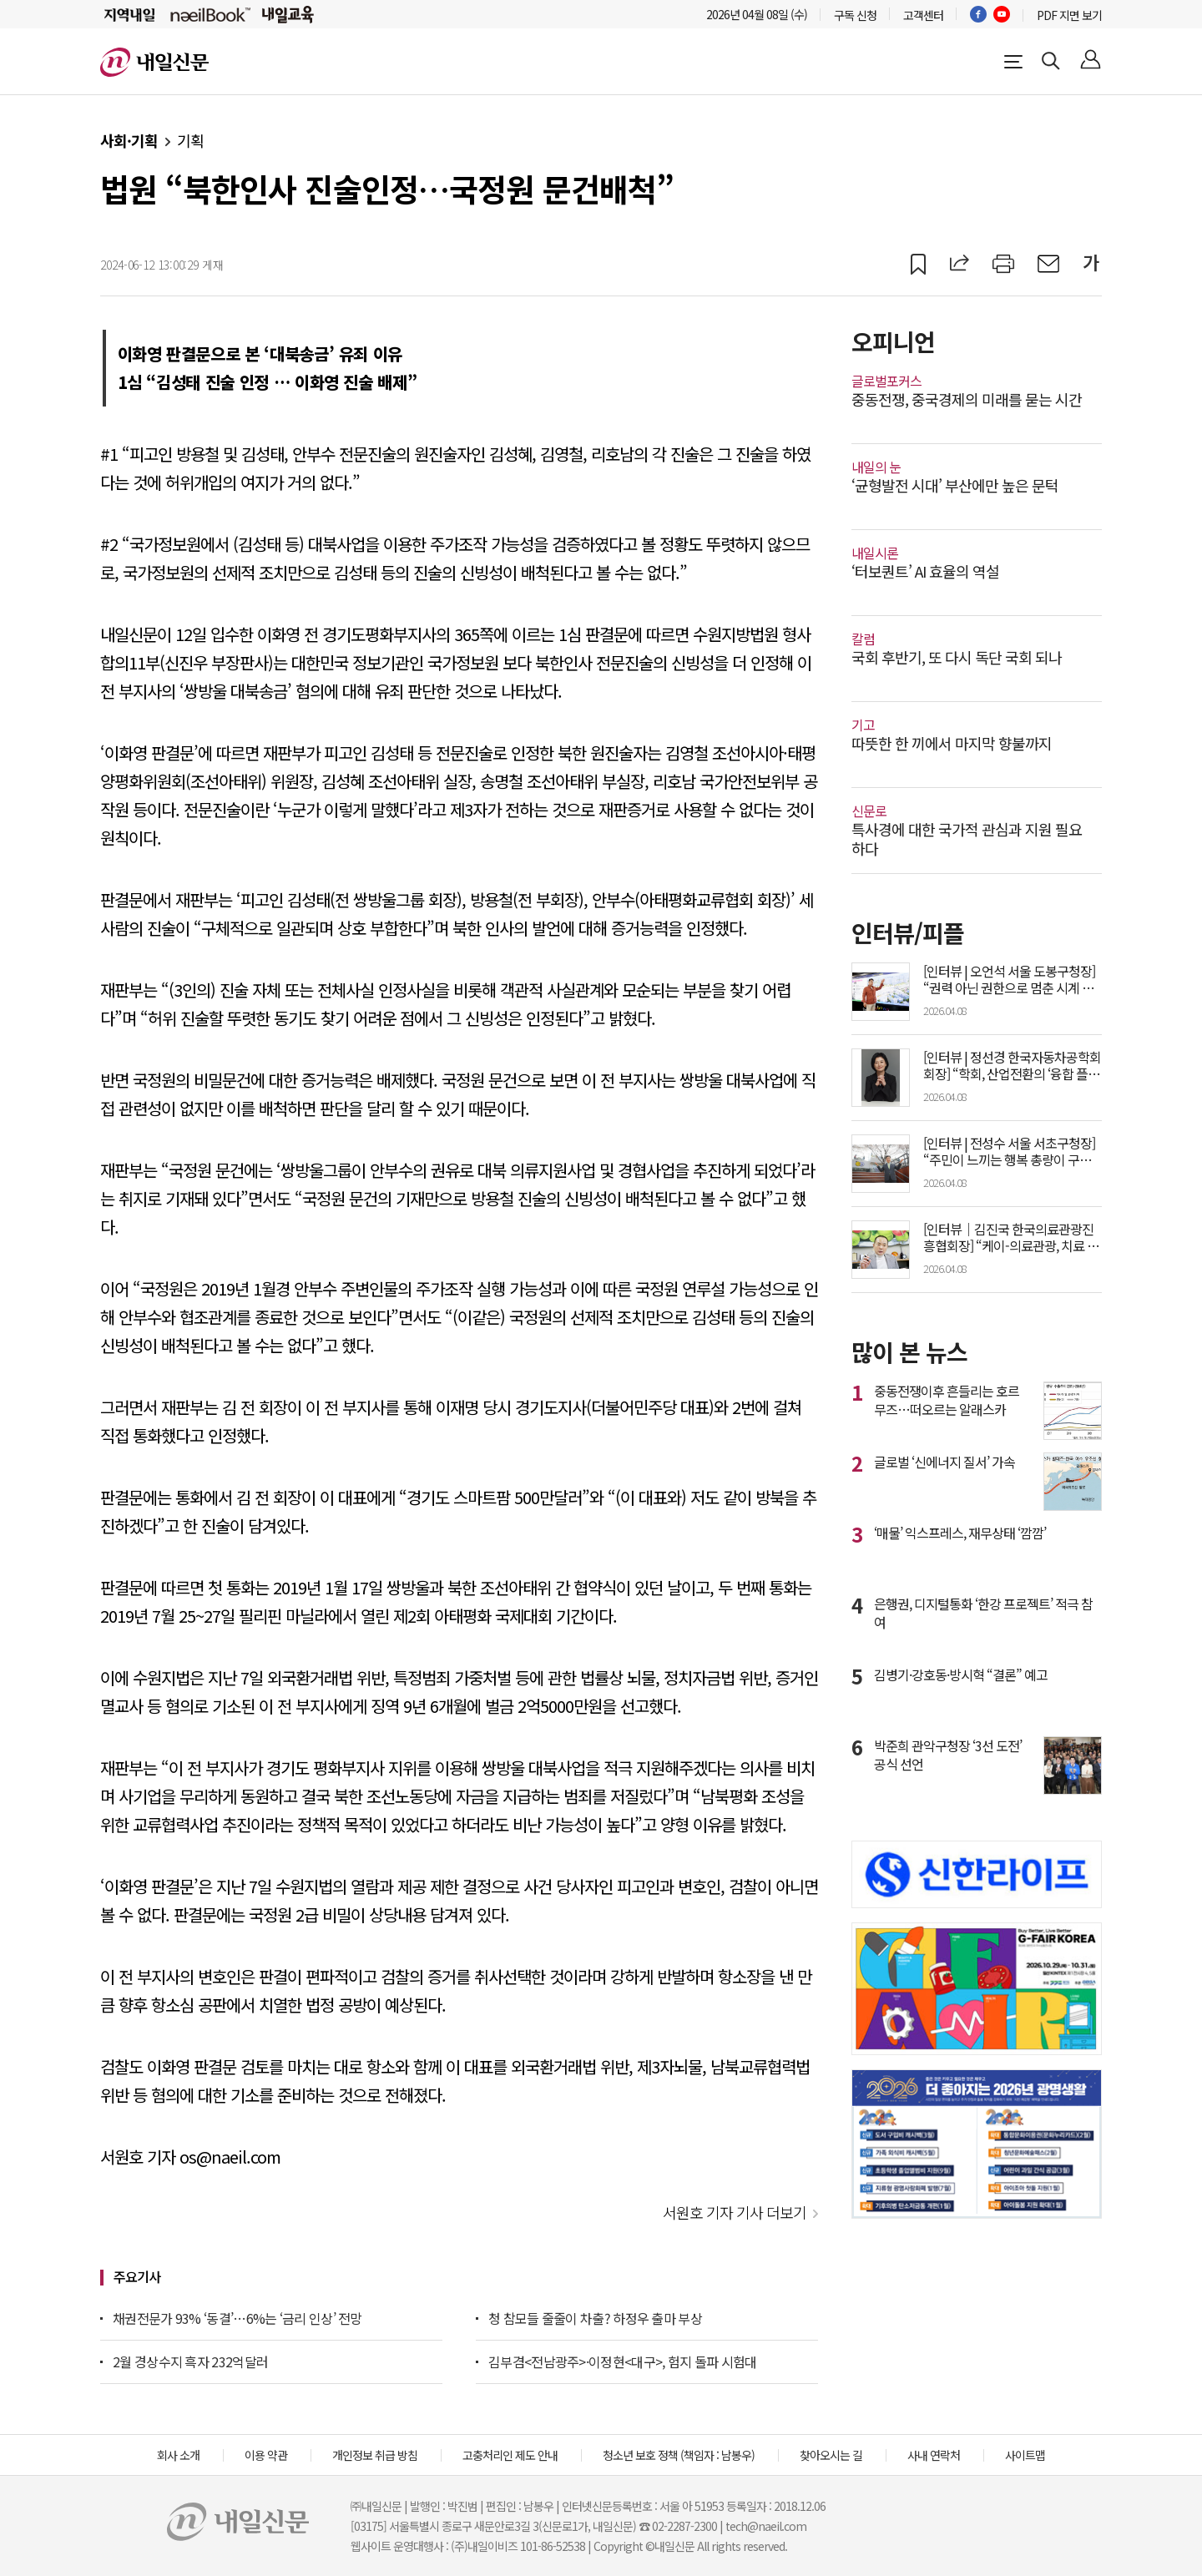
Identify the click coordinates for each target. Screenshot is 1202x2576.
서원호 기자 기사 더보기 (734, 2212)
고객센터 (923, 15)
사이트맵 (1025, 2455)
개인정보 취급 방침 (374, 2455)
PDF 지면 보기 (1069, 15)
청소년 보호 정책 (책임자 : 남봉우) (679, 2455)
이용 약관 (266, 2455)
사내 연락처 (933, 2455)
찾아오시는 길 (831, 2455)
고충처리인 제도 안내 (510, 2455)
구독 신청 (855, 15)
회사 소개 (178, 2455)
